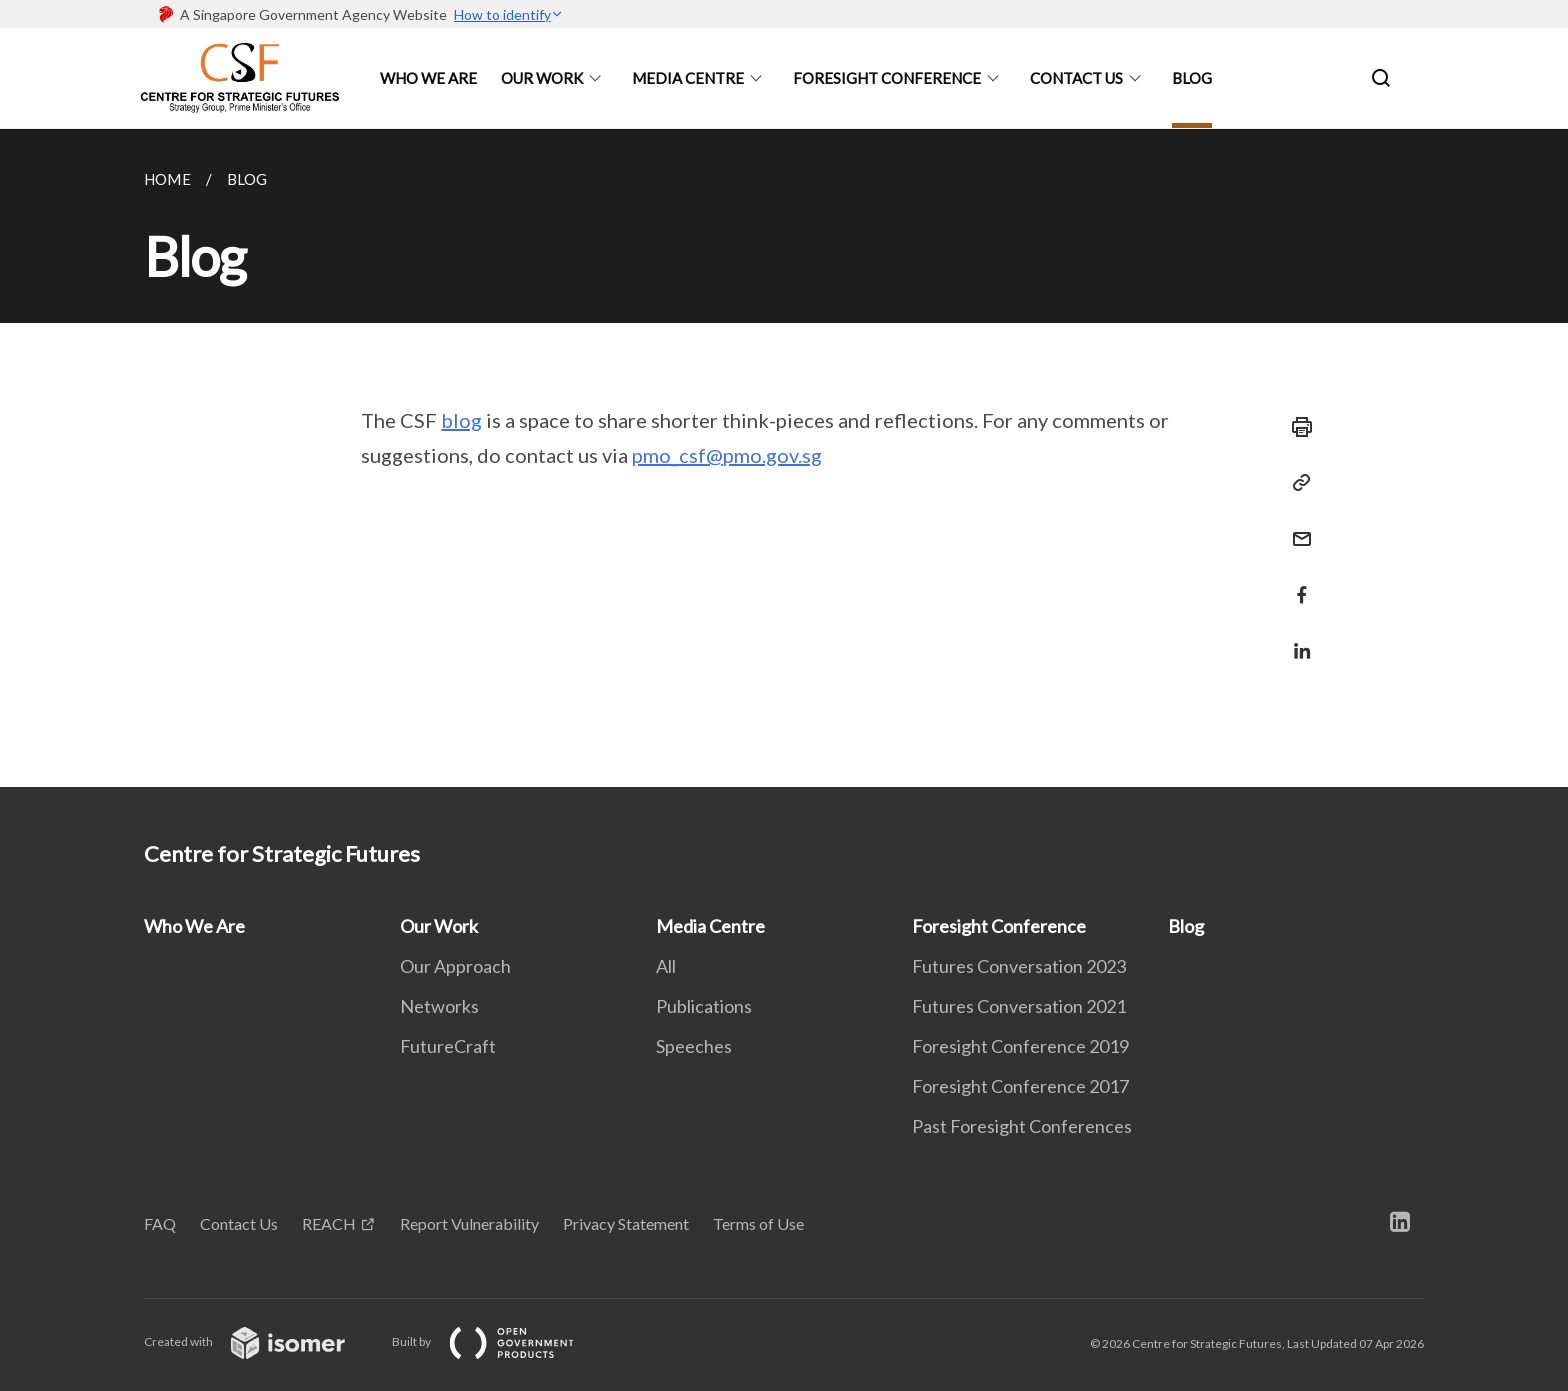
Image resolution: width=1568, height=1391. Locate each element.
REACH (329, 1223)
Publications (704, 1006)
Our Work (542, 78)
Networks (439, 1006)
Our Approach (455, 966)
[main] (784, 458)
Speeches (694, 1046)
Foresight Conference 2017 (1020, 1086)
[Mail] (1296, 526)
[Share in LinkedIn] (1296, 638)
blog (461, 420)
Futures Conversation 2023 (1019, 966)
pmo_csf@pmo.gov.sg (727, 455)
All (666, 966)
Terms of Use (758, 1223)
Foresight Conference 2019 (1020, 1046)
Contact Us (1076, 78)
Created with (260, 1341)
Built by (499, 1341)
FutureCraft (448, 1046)
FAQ (160, 1223)
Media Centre (688, 78)
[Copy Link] (1296, 483)
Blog (1192, 78)
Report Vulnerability (469, 1223)
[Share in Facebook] (1296, 582)
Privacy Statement (626, 1223)
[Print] (1296, 427)
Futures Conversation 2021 (1019, 1006)
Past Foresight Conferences (1022, 1126)
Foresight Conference (887, 78)
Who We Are (428, 78)
